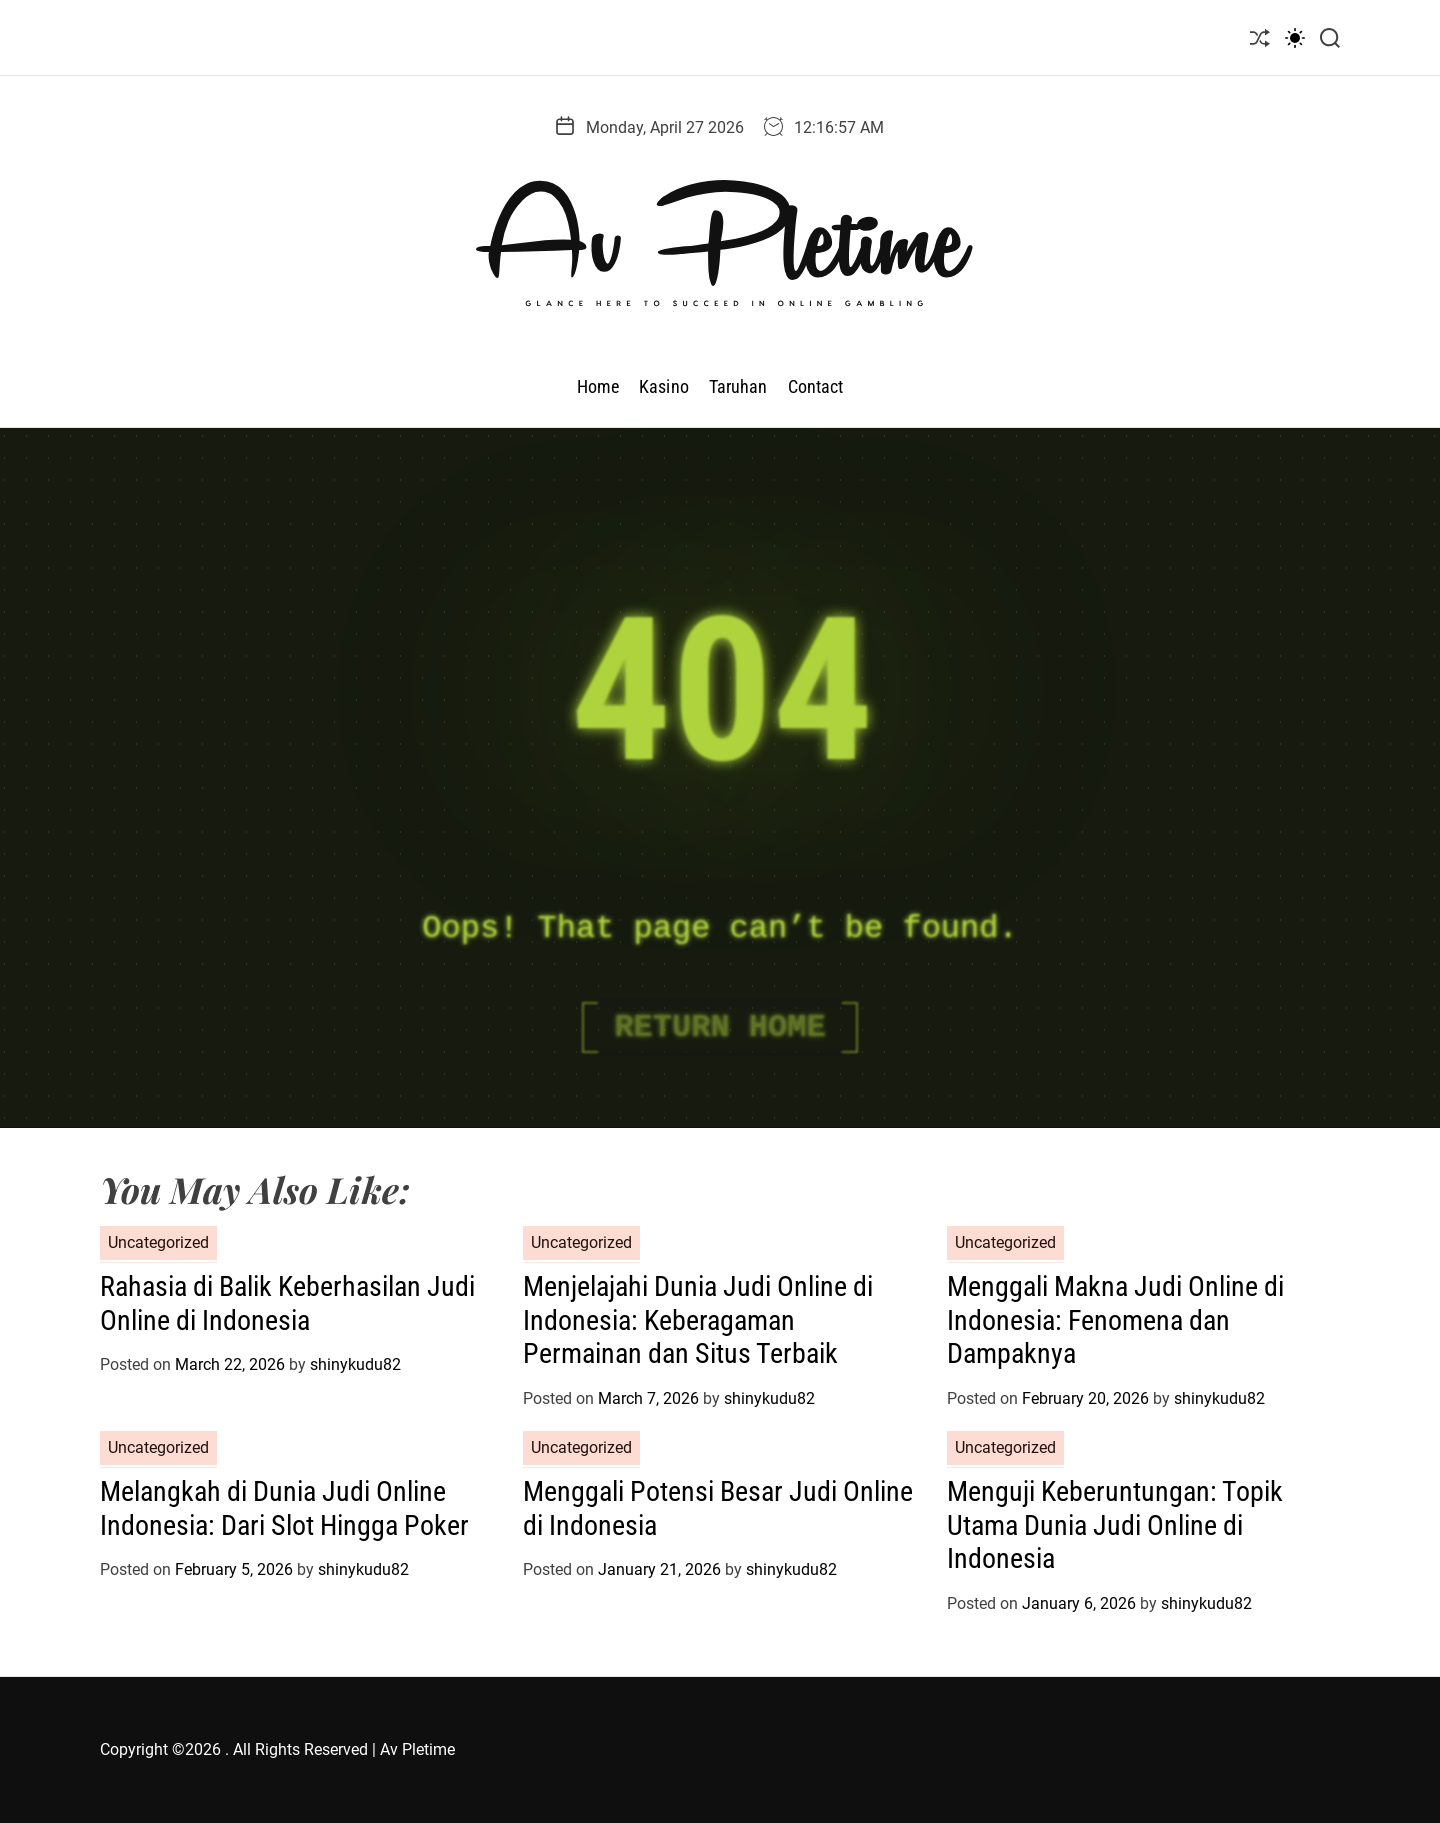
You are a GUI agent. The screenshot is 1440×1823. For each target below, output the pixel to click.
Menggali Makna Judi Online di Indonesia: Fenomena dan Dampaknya (1115, 1320)
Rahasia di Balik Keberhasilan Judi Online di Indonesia (287, 1303)
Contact (816, 386)
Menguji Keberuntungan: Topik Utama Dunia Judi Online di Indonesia (1115, 1525)
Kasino (664, 386)
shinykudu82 (355, 1364)
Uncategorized (158, 1242)
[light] (1295, 37)
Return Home (719, 1027)
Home (598, 386)
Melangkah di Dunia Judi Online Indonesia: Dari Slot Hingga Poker (284, 1508)
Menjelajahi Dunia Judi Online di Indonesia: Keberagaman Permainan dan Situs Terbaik (698, 1320)
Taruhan (738, 386)
